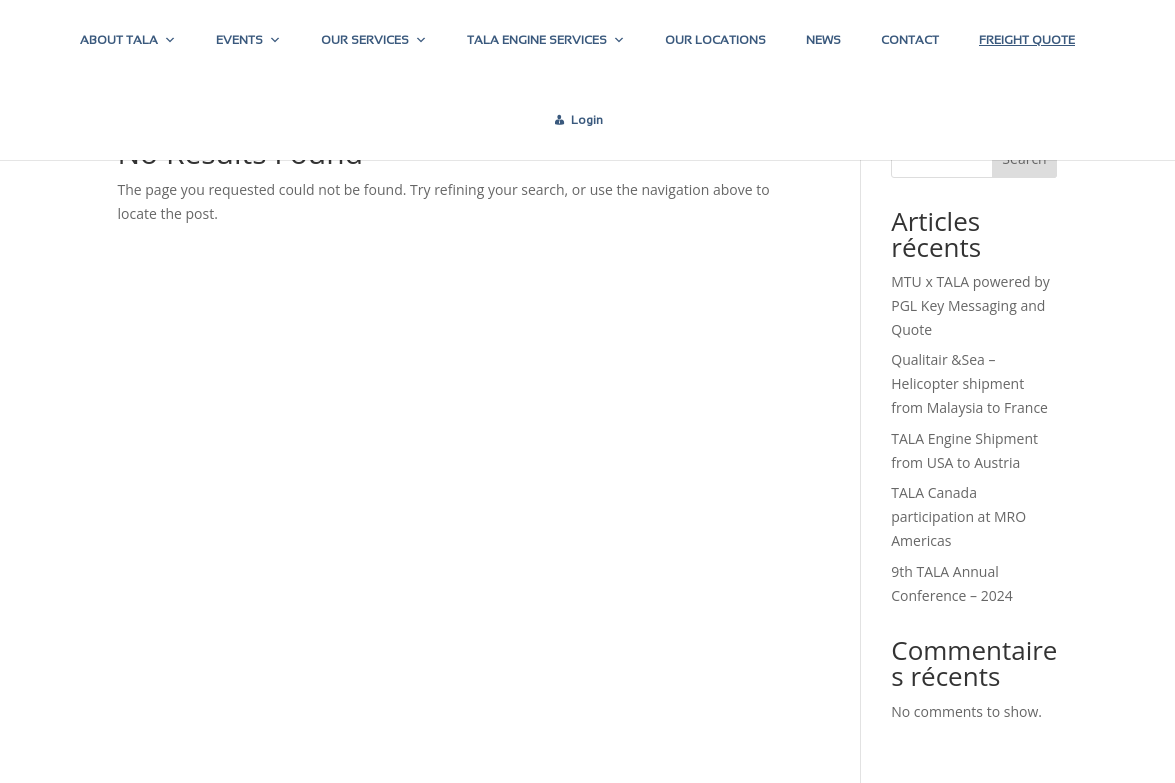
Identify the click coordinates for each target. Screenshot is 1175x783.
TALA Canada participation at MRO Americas (958, 516)
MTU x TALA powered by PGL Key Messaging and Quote (970, 305)
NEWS (823, 40)
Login (587, 120)
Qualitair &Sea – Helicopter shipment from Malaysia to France (969, 383)
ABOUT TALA (128, 40)
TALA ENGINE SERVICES (546, 40)
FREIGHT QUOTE (1027, 40)
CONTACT (910, 40)
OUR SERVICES (374, 40)
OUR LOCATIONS (715, 40)
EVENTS (248, 40)
